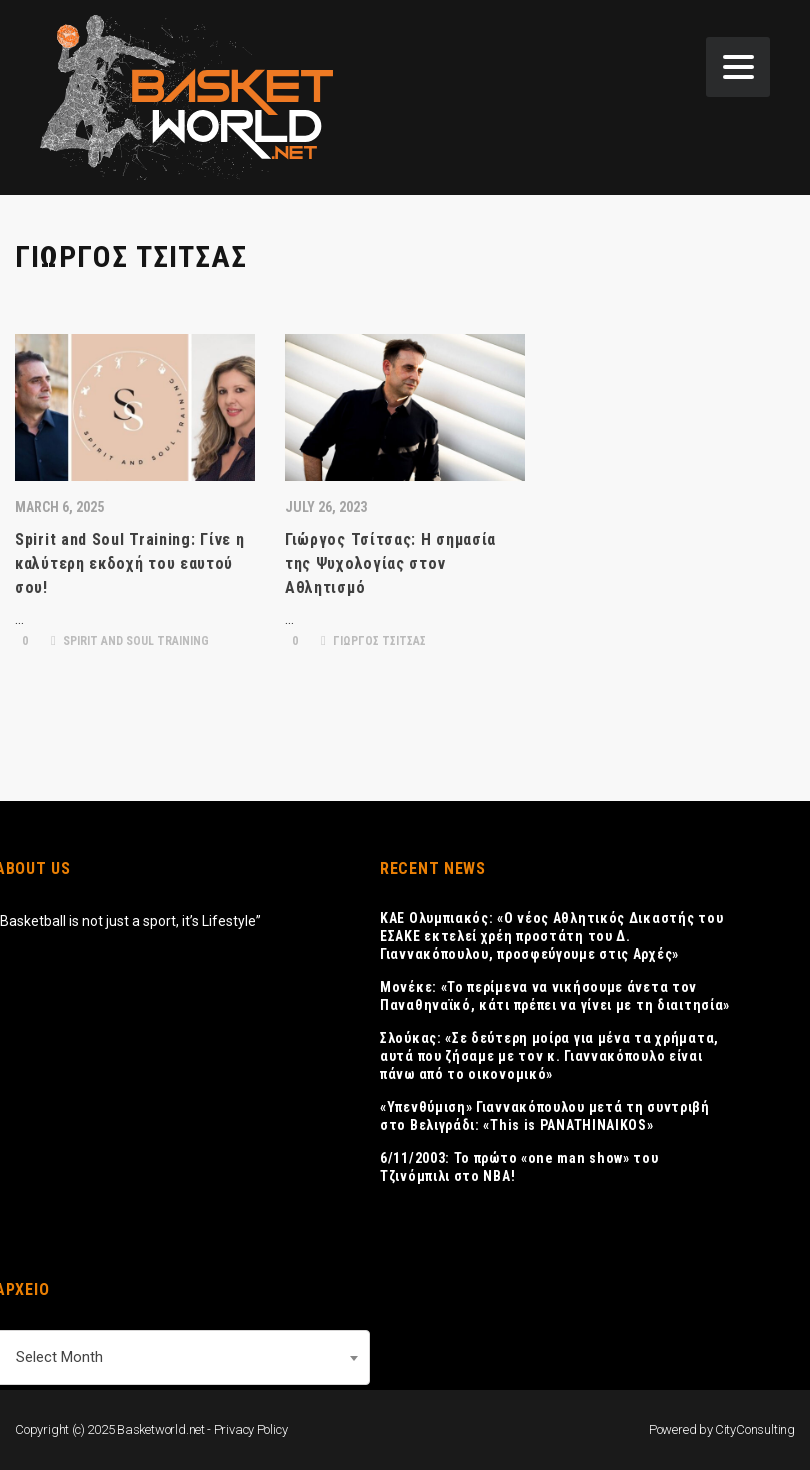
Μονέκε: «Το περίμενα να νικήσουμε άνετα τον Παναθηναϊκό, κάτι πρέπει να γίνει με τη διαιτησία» (555, 996)
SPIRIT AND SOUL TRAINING (130, 641)
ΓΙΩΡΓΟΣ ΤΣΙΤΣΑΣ (373, 641)
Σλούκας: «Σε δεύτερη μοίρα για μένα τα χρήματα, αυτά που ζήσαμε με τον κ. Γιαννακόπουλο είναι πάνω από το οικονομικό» (549, 1056)
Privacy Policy (251, 1429)
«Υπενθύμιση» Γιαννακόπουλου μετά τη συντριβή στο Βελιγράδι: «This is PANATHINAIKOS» (545, 1116)
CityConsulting (755, 1429)
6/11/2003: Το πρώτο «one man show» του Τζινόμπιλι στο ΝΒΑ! (519, 1167)
